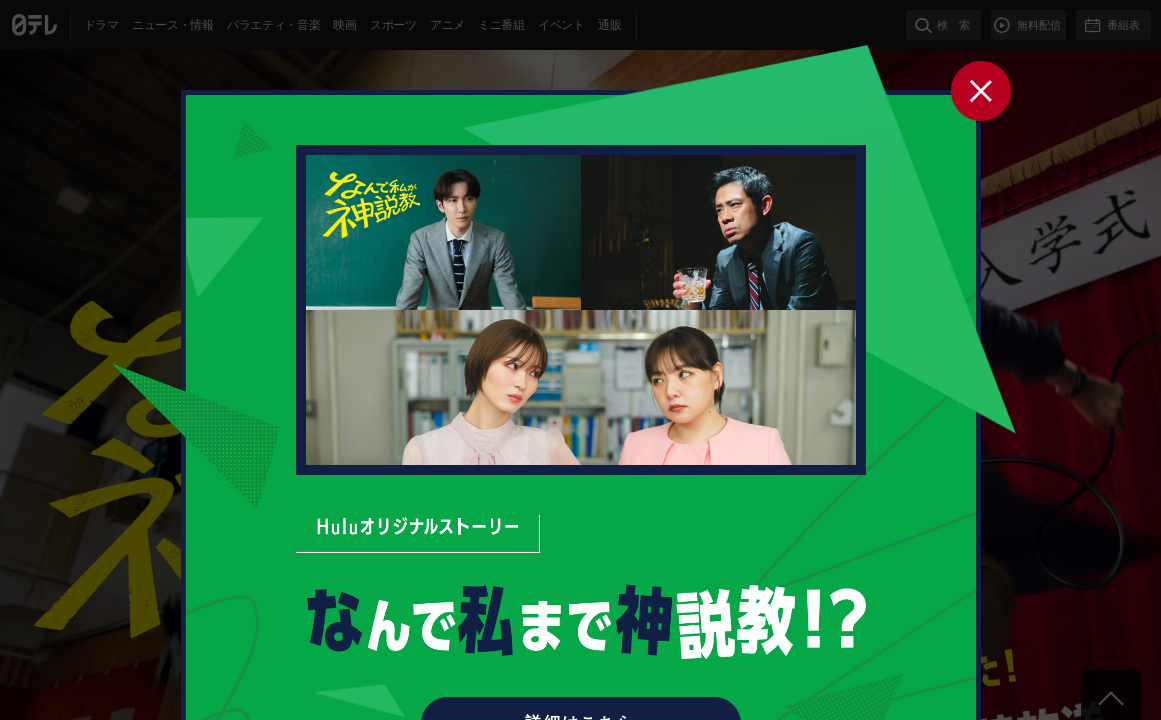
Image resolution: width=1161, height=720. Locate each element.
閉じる (981, 90)
